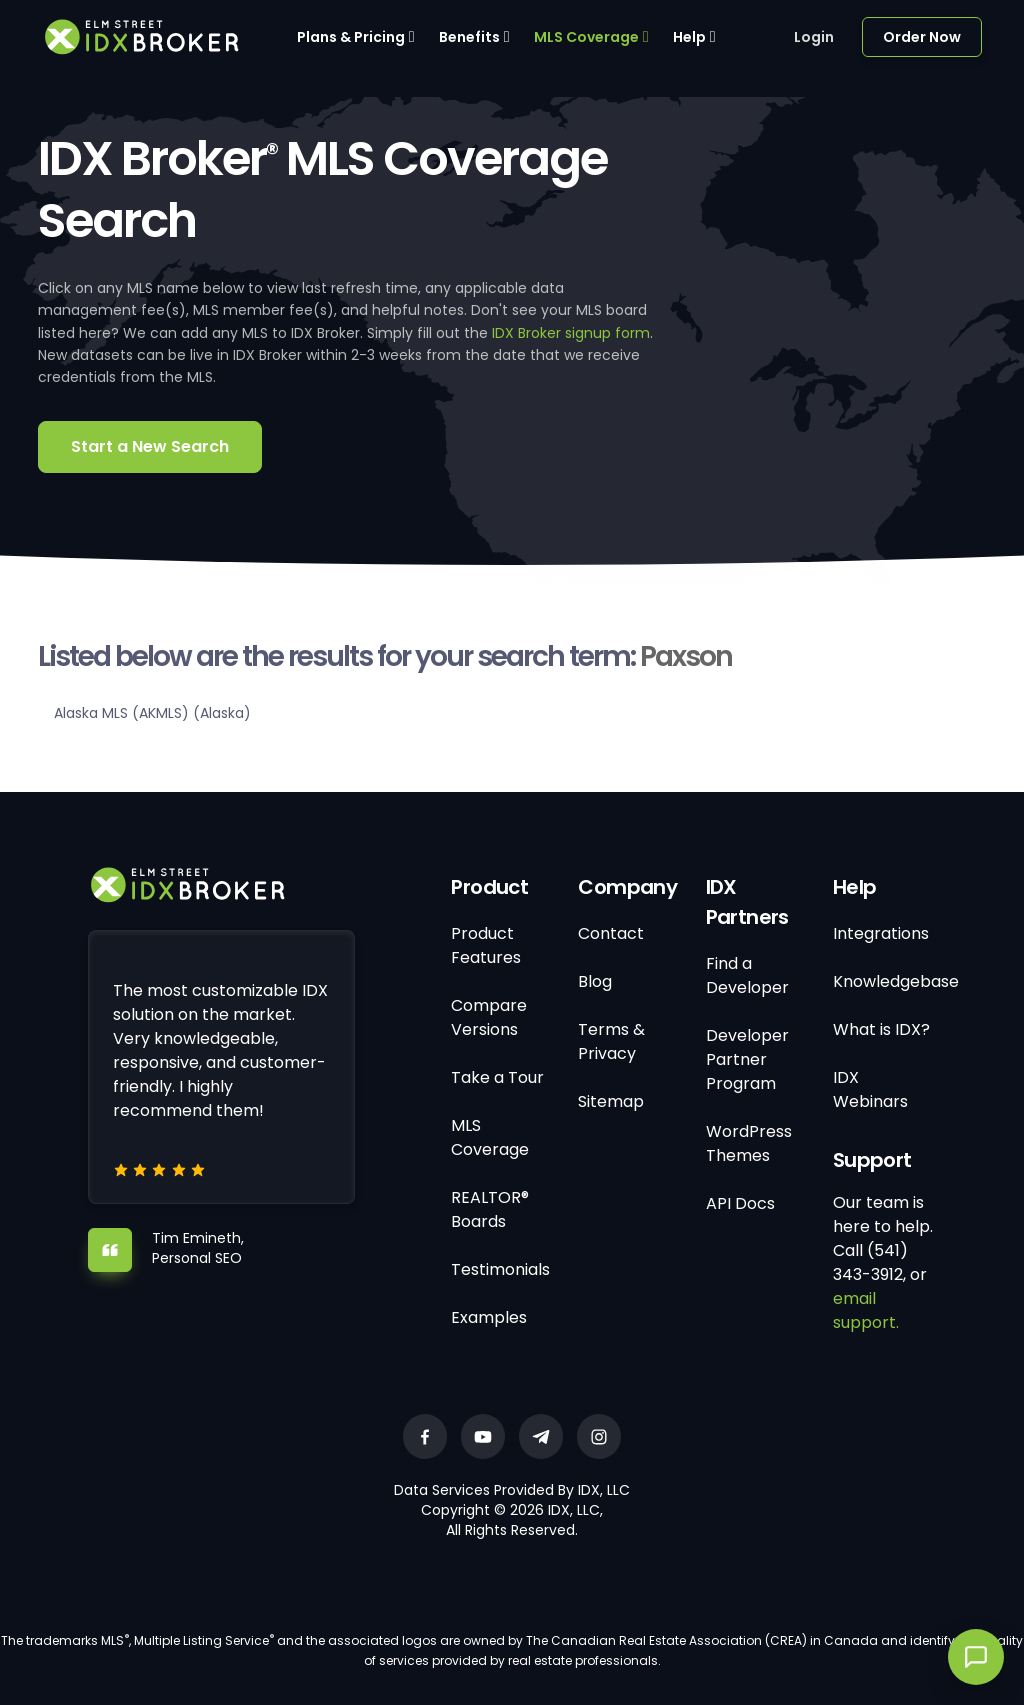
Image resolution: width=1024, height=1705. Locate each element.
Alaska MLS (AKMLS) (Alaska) (152, 713)
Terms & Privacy (611, 1041)
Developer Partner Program (747, 1059)
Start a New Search (150, 446)
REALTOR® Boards (490, 1209)
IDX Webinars (870, 1089)
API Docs (740, 1203)
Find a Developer (747, 975)
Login (814, 37)
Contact (611, 933)
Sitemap (611, 1101)
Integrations (881, 933)
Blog (595, 981)
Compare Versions (489, 1017)
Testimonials (500, 1269)
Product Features (486, 945)
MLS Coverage (586, 37)
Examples (489, 1317)
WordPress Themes (749, 1143)
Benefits (469, 37)
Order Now (922, 37)
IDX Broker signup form (571, 333)
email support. (866, 1310)
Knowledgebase (896, 981)
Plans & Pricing (351, 37)
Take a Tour (497, 1077)
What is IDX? (881, 1029)
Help (689, 37)
